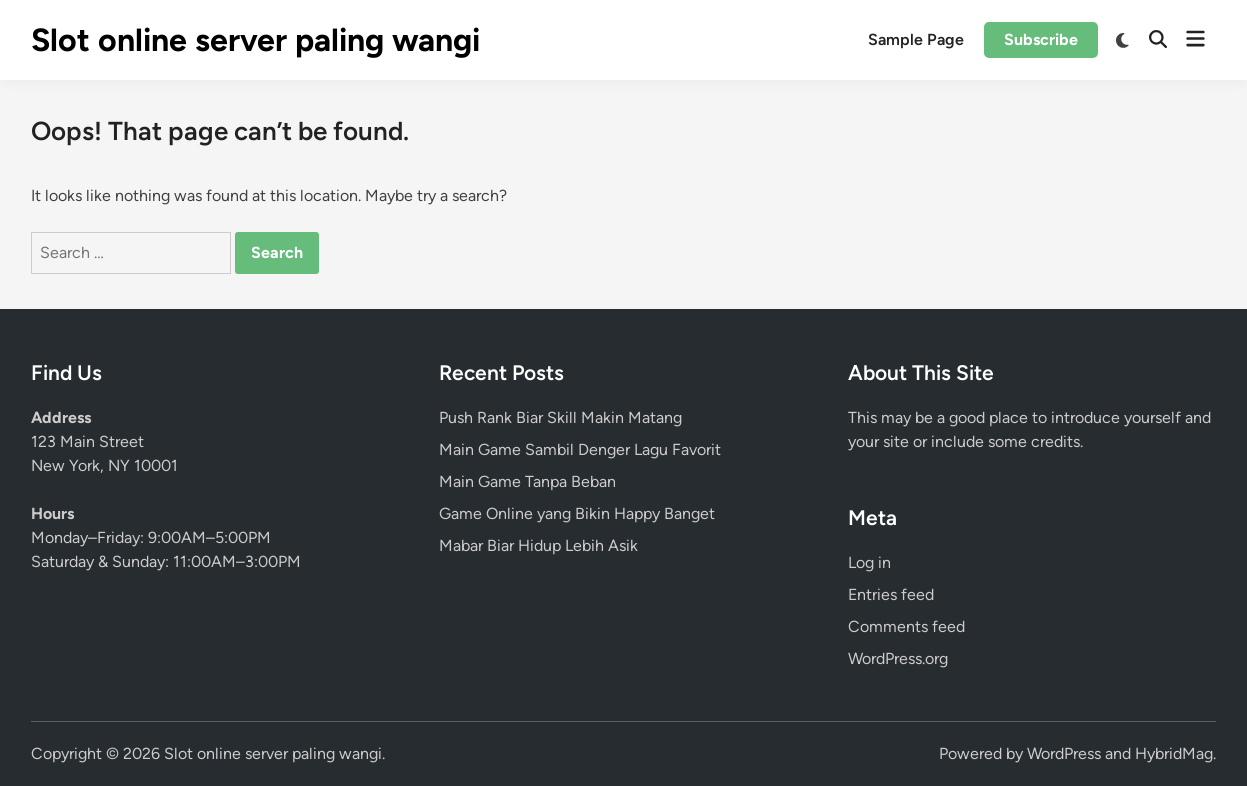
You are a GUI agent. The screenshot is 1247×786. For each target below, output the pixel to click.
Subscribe (1041, 39)
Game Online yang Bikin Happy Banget (577, 513)
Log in (869, 562)
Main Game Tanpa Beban (527, 481)
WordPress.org (898, 658)
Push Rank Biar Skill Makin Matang (560, 417)
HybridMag (1174, 753)
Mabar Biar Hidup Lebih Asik (538, 545)
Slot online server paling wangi (255, 40)
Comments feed (906, 626)
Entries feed (891, 594)
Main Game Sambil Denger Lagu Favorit (580, 449)
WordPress (1064, 753)
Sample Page (916, 39)
